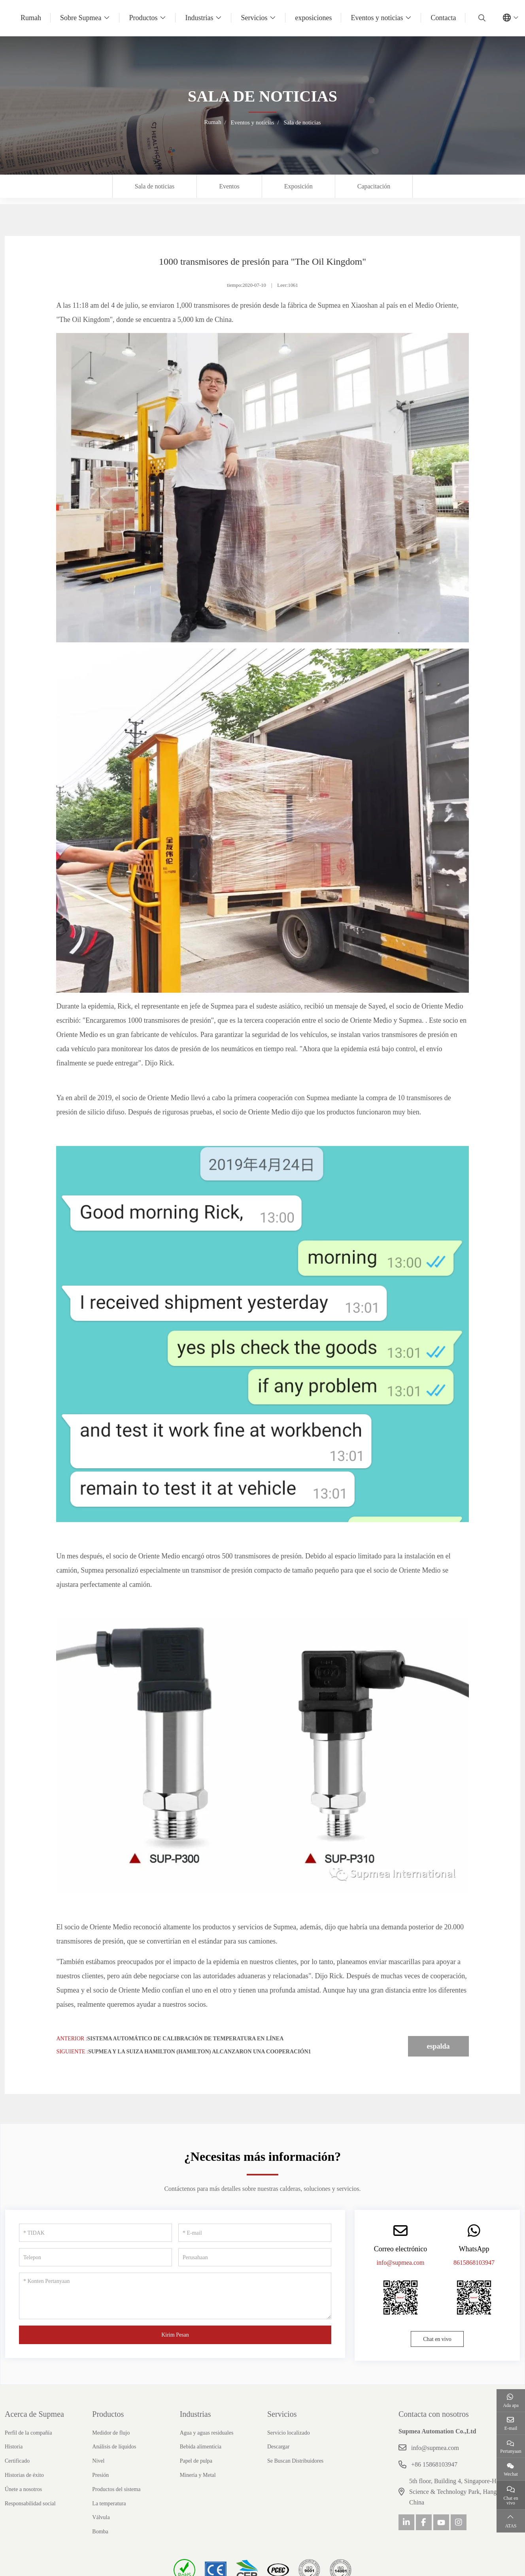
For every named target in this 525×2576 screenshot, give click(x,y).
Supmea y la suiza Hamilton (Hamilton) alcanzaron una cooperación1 (199, 2052)
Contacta (443, 18)
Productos (143, 18)
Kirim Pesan (175, 2335)
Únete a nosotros (23, 2489)
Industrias (199, 18)
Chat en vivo (437, 2339)
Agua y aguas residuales (207, 2433)
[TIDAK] (95, 2233)
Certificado (17, 2461)
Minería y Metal (198, 2475)
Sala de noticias (154, 186)
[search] (481, 17)
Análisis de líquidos (114, 2447)
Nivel (98, 2461)
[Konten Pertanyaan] (175, 2296)
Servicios (254, 18)
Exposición (298, 186)
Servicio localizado (288, 2433)
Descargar (278, 2447)
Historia (14, 2447)
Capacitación (374, 186)
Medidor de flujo (111, 2433)
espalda (438, 2046)
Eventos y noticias (377, 18)
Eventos (229, 186)
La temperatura (109, 2503)
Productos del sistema (116, 2489)
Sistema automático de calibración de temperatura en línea (185, 2039)
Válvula (101, 2517)
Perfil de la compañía (28, 2433)
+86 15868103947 (434, 2464)
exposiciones (313, 18)
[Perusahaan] (254, 2257)
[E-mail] (254, 2233)
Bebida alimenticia (200, 2447)
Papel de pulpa (196, 2461)
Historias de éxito (24, 2475)
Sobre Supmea (80, 18)
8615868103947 (474, 2262)
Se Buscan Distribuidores (295, 2461)
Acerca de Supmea (34, 2414)
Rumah (31, 18)
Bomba (100, 2532)
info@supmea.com (401, 2262)
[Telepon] (95, 2257)
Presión (100, 2475)
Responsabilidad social (30, 2503)
